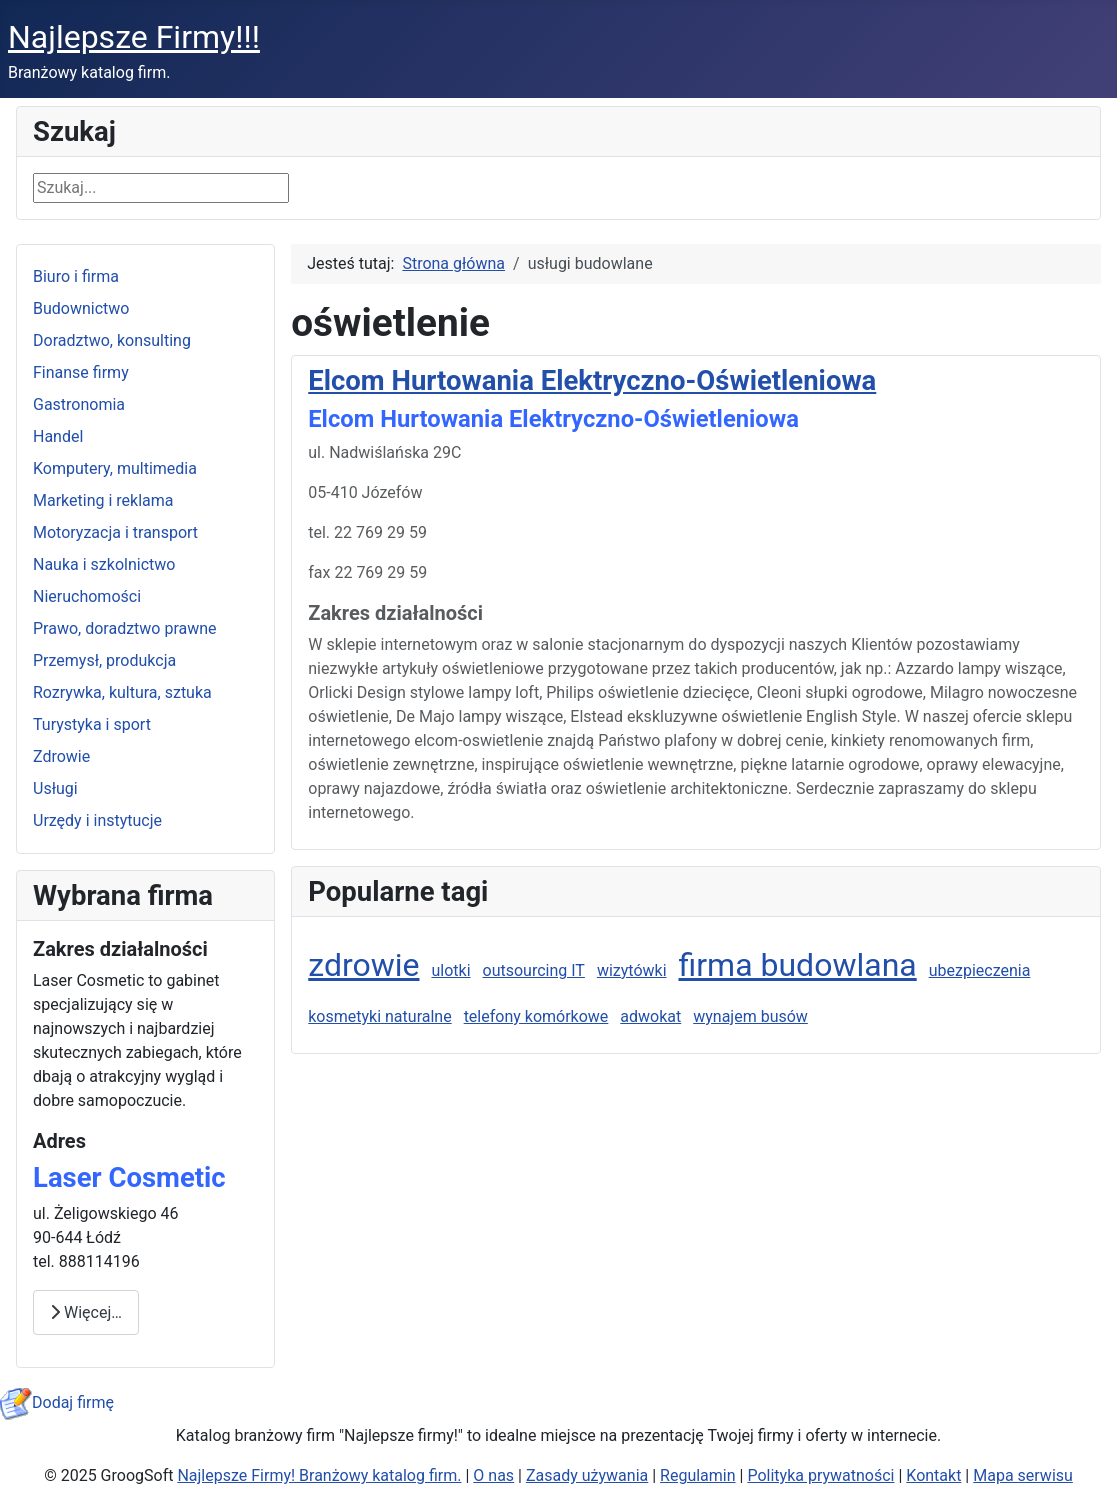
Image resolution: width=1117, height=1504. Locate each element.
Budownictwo (81, 308)
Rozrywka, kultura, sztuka (122, 692)
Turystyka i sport (92, 724)
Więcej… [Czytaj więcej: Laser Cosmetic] (86, 1312)
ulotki (450, 970)
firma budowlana (798, 965)
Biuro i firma (76, 276)
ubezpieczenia (980, 970)
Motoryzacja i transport (115, 532)
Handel (58, 436)
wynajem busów (750, 1016)
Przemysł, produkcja (104, 660)
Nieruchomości (87, 596)
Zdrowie (61, 756)
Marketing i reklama (103, 500)
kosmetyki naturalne (379, 1016)
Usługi (55, 788)
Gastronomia (79, 404)
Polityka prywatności (820, 1475)
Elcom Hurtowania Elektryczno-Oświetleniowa (592, 380)
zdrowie (363, 965)
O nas (493, 1475)
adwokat (650, 1016)
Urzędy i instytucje (97, 820)
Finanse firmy (81, 372)
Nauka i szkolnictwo (104, 564)
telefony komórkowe (536, 1016)
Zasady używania (587, 1475)
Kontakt (933, 1475)
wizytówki (632, 970)
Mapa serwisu (1023, 1475)
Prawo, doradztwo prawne (125, 628)
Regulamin (698, 1475)
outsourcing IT (534, 970)
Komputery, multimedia (115, 468)
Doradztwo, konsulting (112, 340)
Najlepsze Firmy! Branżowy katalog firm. (319, 1475)
